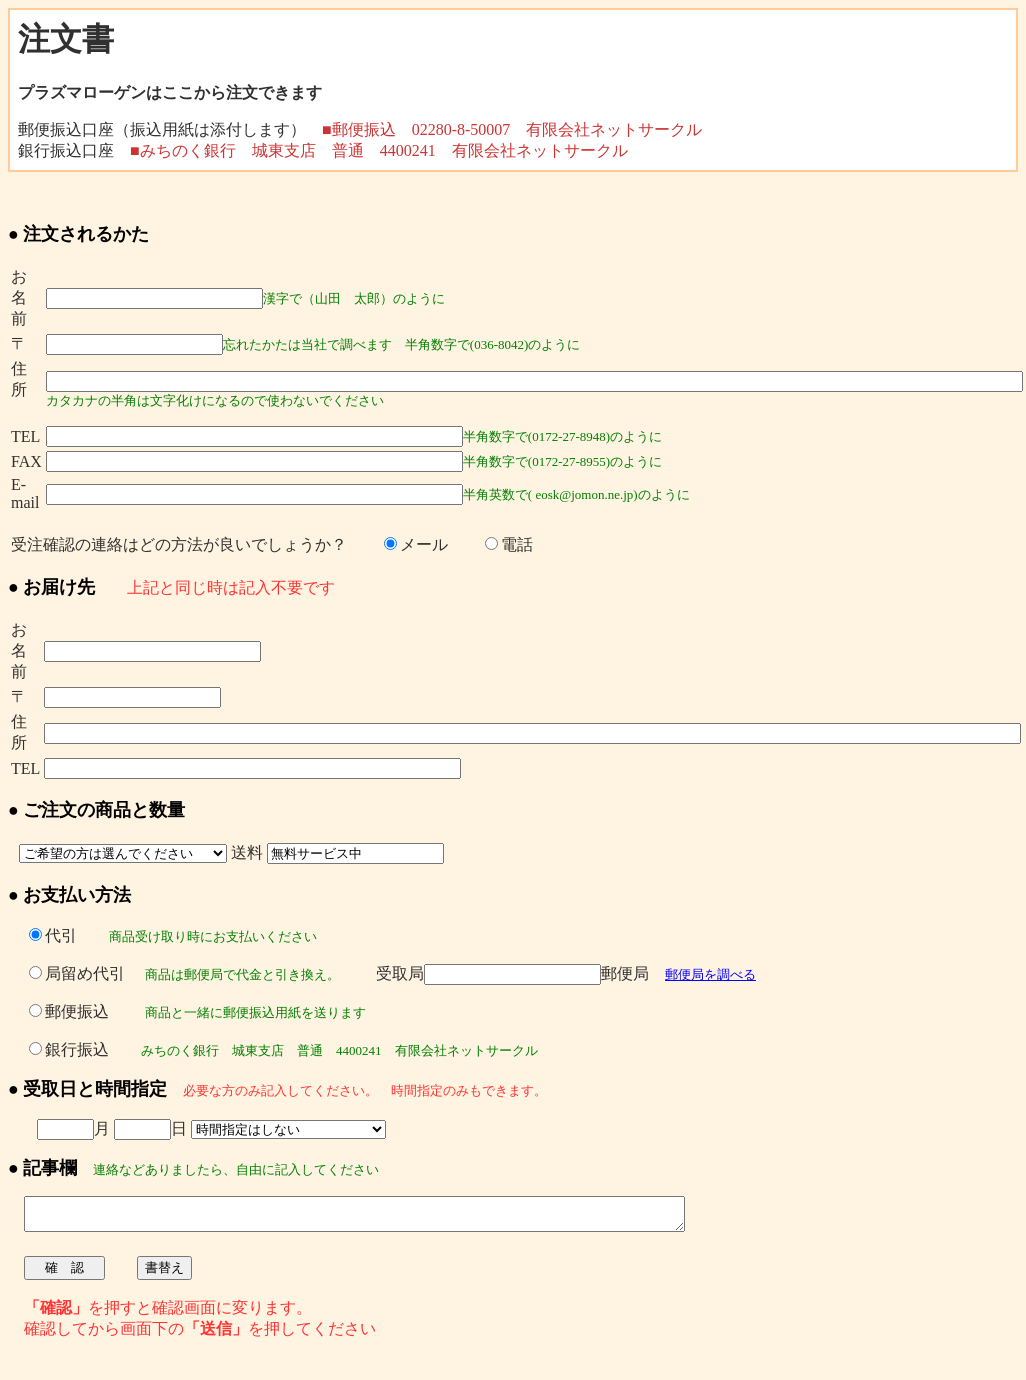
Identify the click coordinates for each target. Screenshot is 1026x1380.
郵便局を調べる (710, 974)
